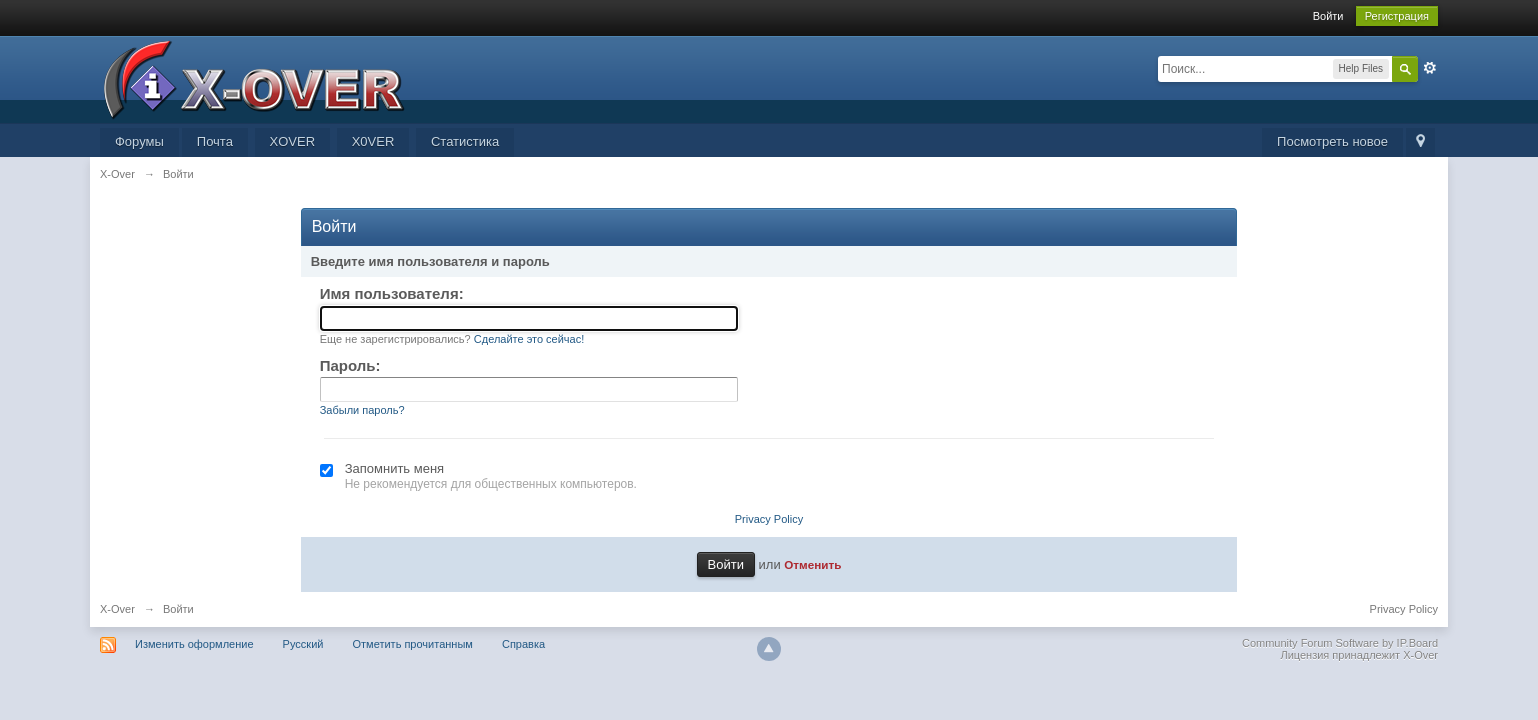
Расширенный (1430, 68)
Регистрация (1397, 16)
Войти (1328, 16)
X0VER (373, 141)
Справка (523, 644)
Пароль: (350, 365)
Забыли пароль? (362, 410)
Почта (215, 141)
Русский (303, 644)
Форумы (139, 141)
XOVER (293, 141)
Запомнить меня (394, 468)
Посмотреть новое (1332, 141)
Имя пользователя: (392, 293)
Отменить (812, 564)
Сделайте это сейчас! (529, 339)
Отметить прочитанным (413, 644)
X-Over (117, 609)
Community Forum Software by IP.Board (1340, 643)
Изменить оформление (194, 644)
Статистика (465, 141)
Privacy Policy (769, 519)
